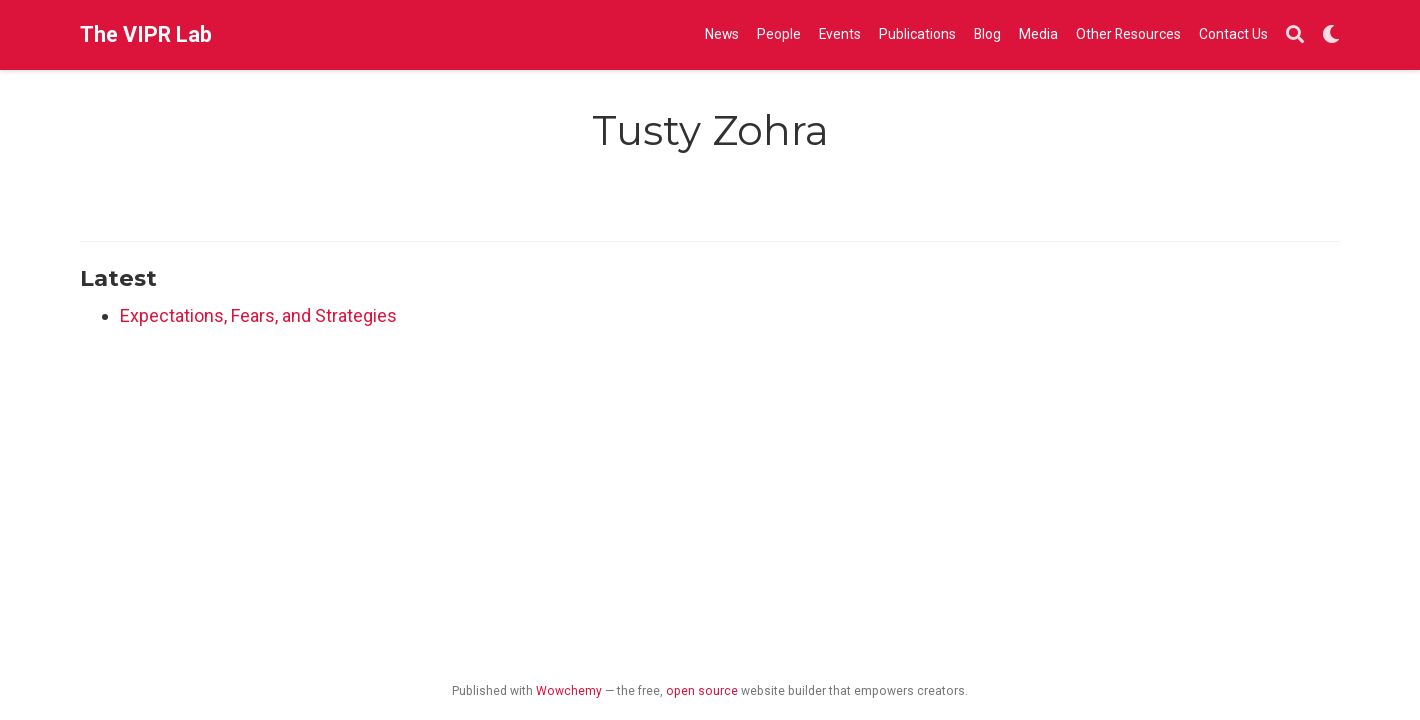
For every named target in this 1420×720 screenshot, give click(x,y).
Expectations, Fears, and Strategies (258, 315)
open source (702, 691)
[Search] (1295, 35)
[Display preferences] (1331, 35)
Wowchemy (569, 691)
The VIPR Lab (146, 34)
